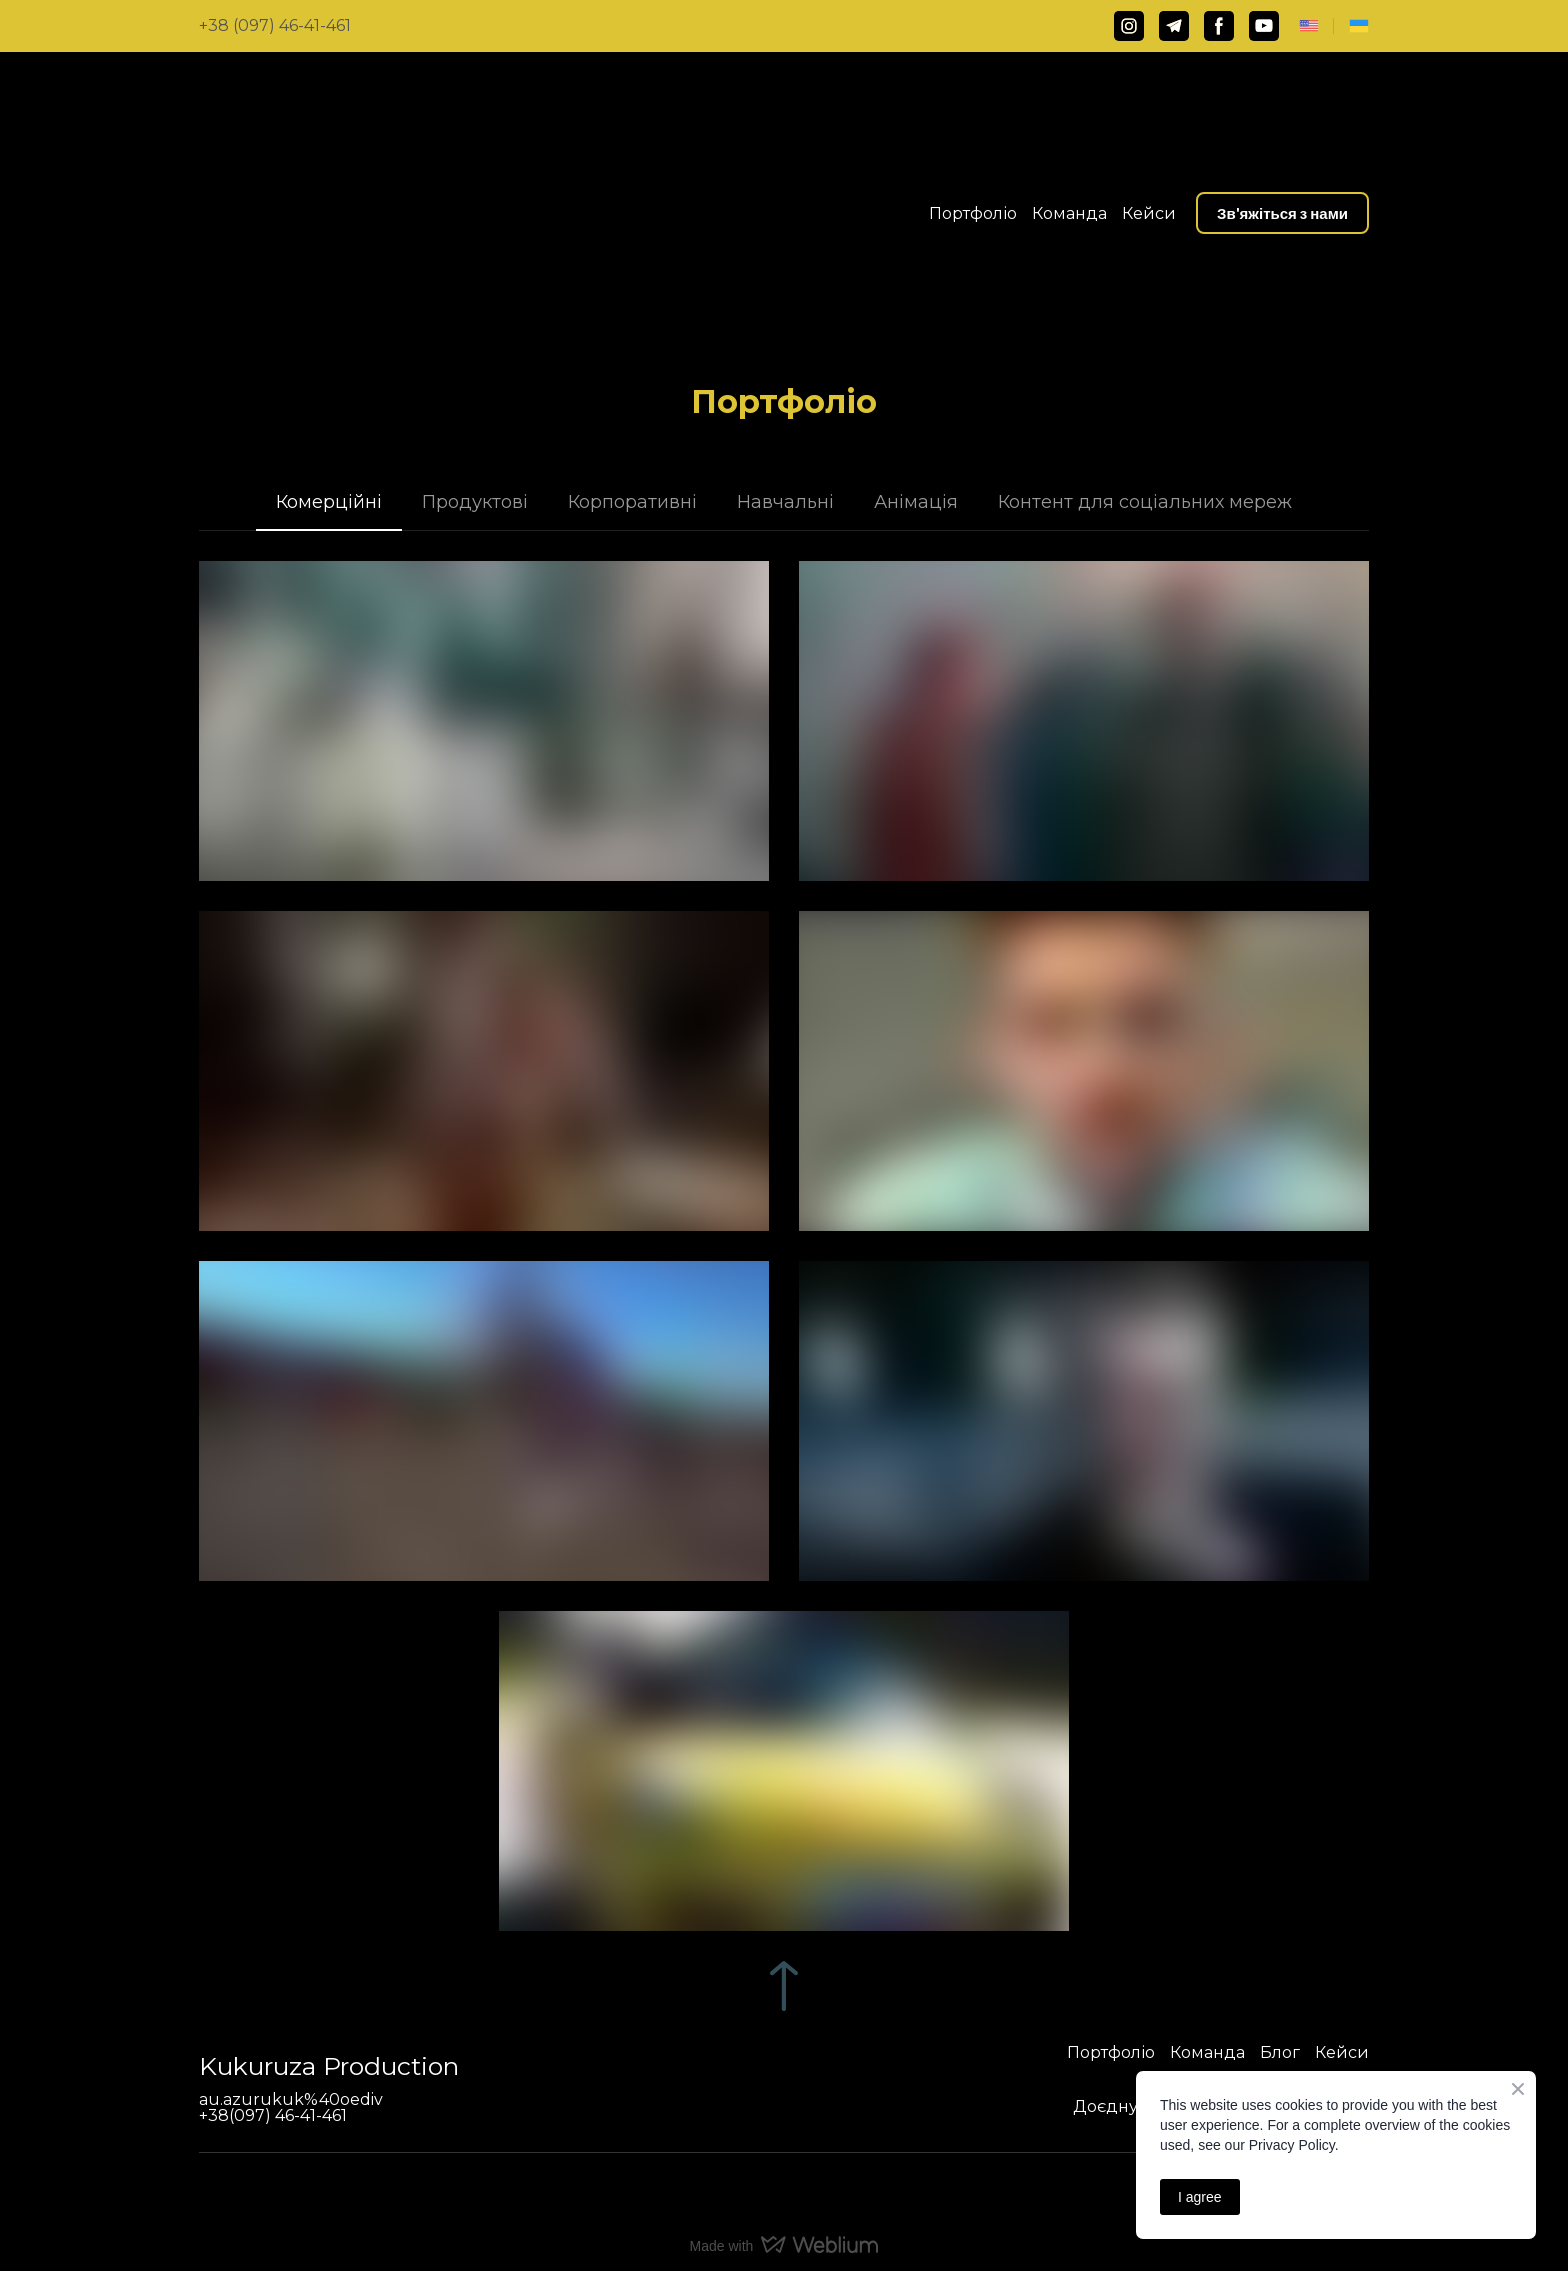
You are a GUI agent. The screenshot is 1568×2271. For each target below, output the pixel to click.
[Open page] (1309, 26)
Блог (1280, 2052)
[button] (1129, 26)
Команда (1069, 213)
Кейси (1149, 213)
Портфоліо (973, 213)
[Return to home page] (352, 213)
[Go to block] (784, 1986)
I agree (1200, 2197)
